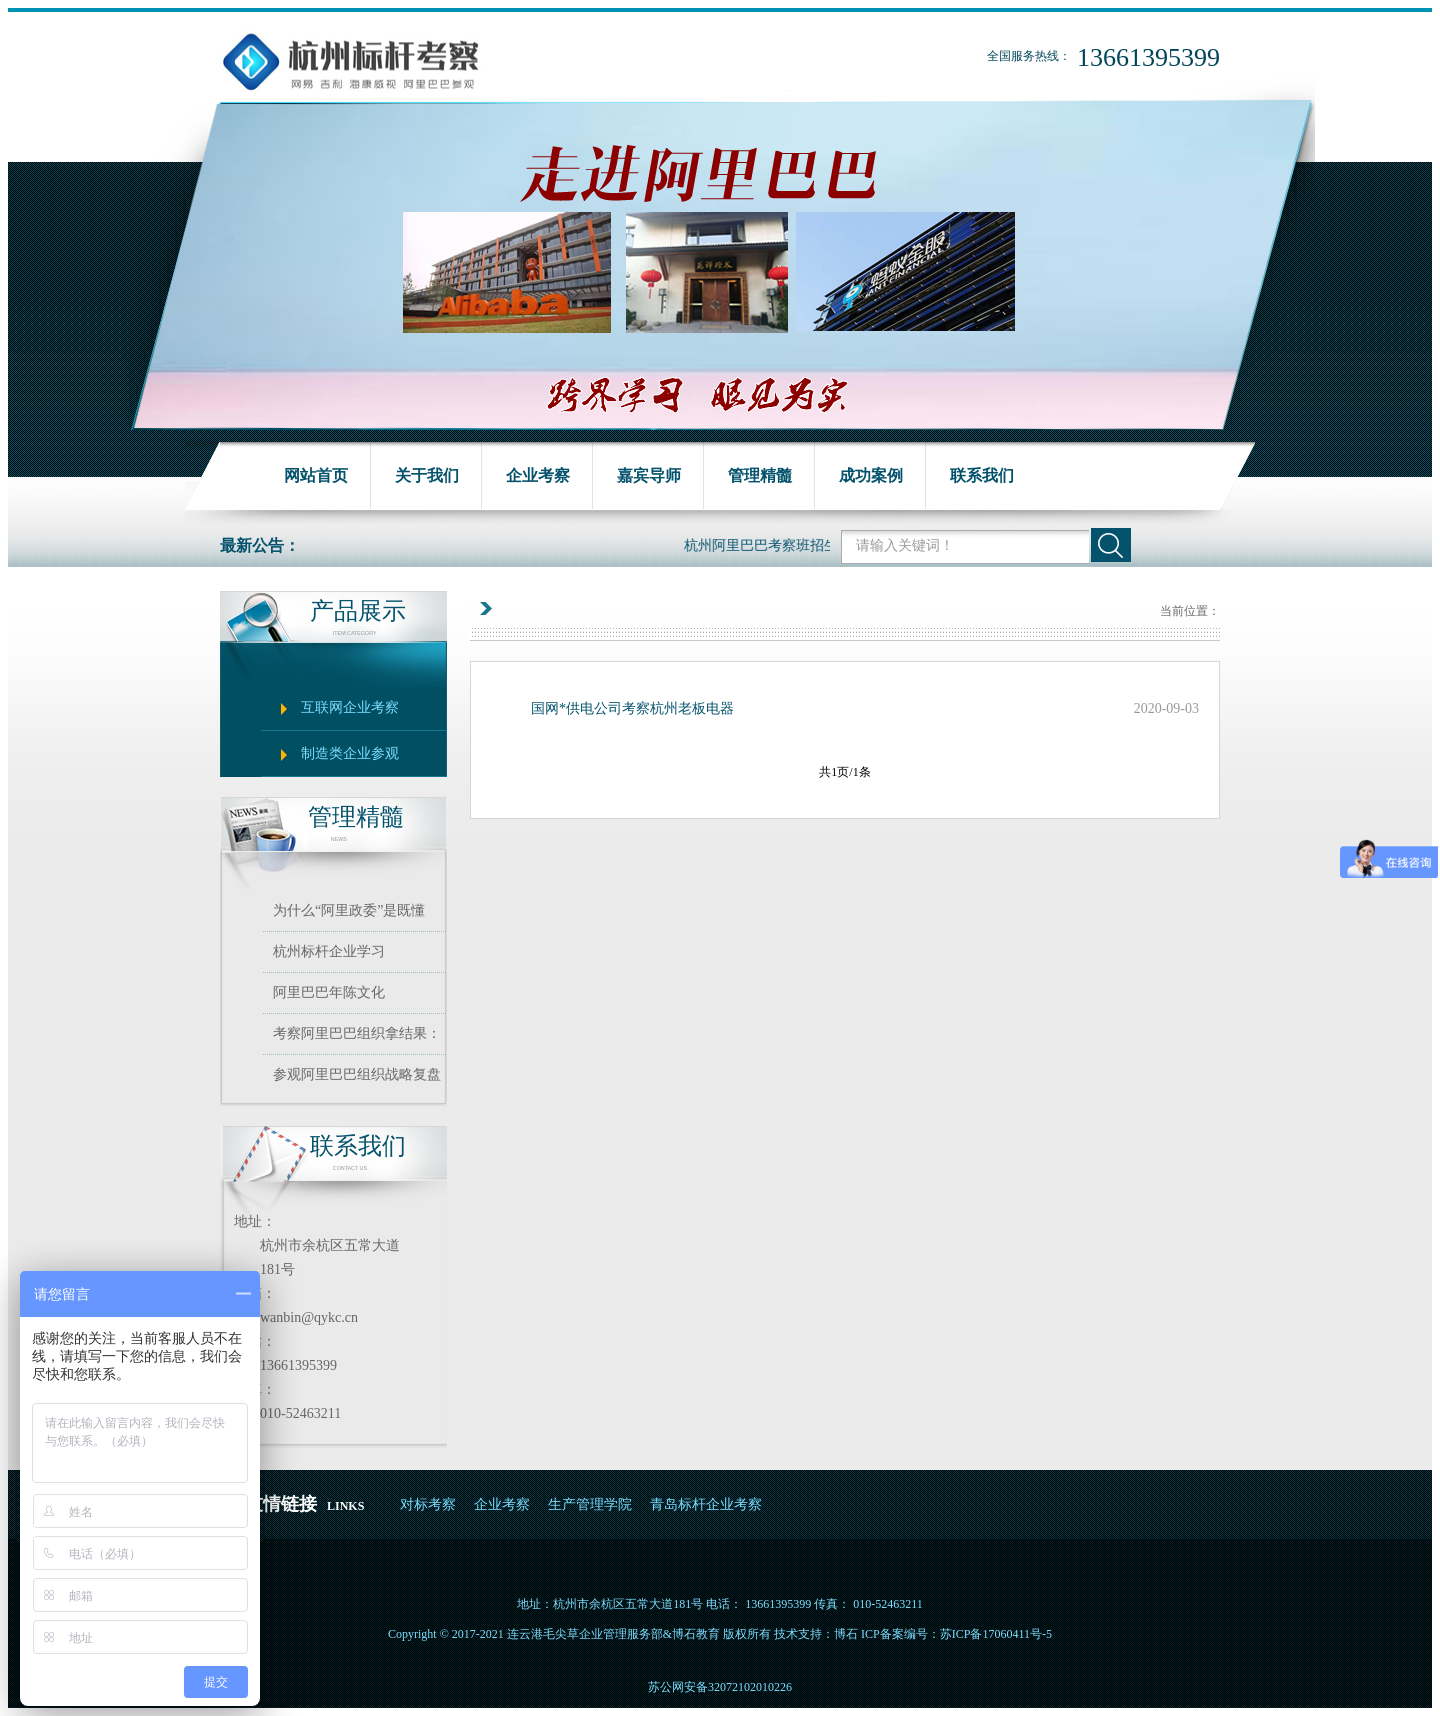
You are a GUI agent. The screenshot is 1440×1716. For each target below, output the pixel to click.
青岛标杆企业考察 (706, 1504)
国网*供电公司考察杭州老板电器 (632, 708)
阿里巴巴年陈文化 (329, 992)
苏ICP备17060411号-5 (996, 1634)
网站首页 (316, 475)
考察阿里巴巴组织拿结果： (357, 1033)
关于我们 (427, 475)
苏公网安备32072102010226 (720, 1687)
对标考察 (428, 1504)
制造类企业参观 (350, 753)
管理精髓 (760, 475)
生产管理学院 (590, 1504)
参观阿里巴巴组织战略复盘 (357, 1074)
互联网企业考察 (350, 707)
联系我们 (982, 475)
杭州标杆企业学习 (329, 951)
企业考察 (538, 475)
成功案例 (871, 475)
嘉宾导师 (649, 475)
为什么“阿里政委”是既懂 (349, 910)
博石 (846, 1634)
